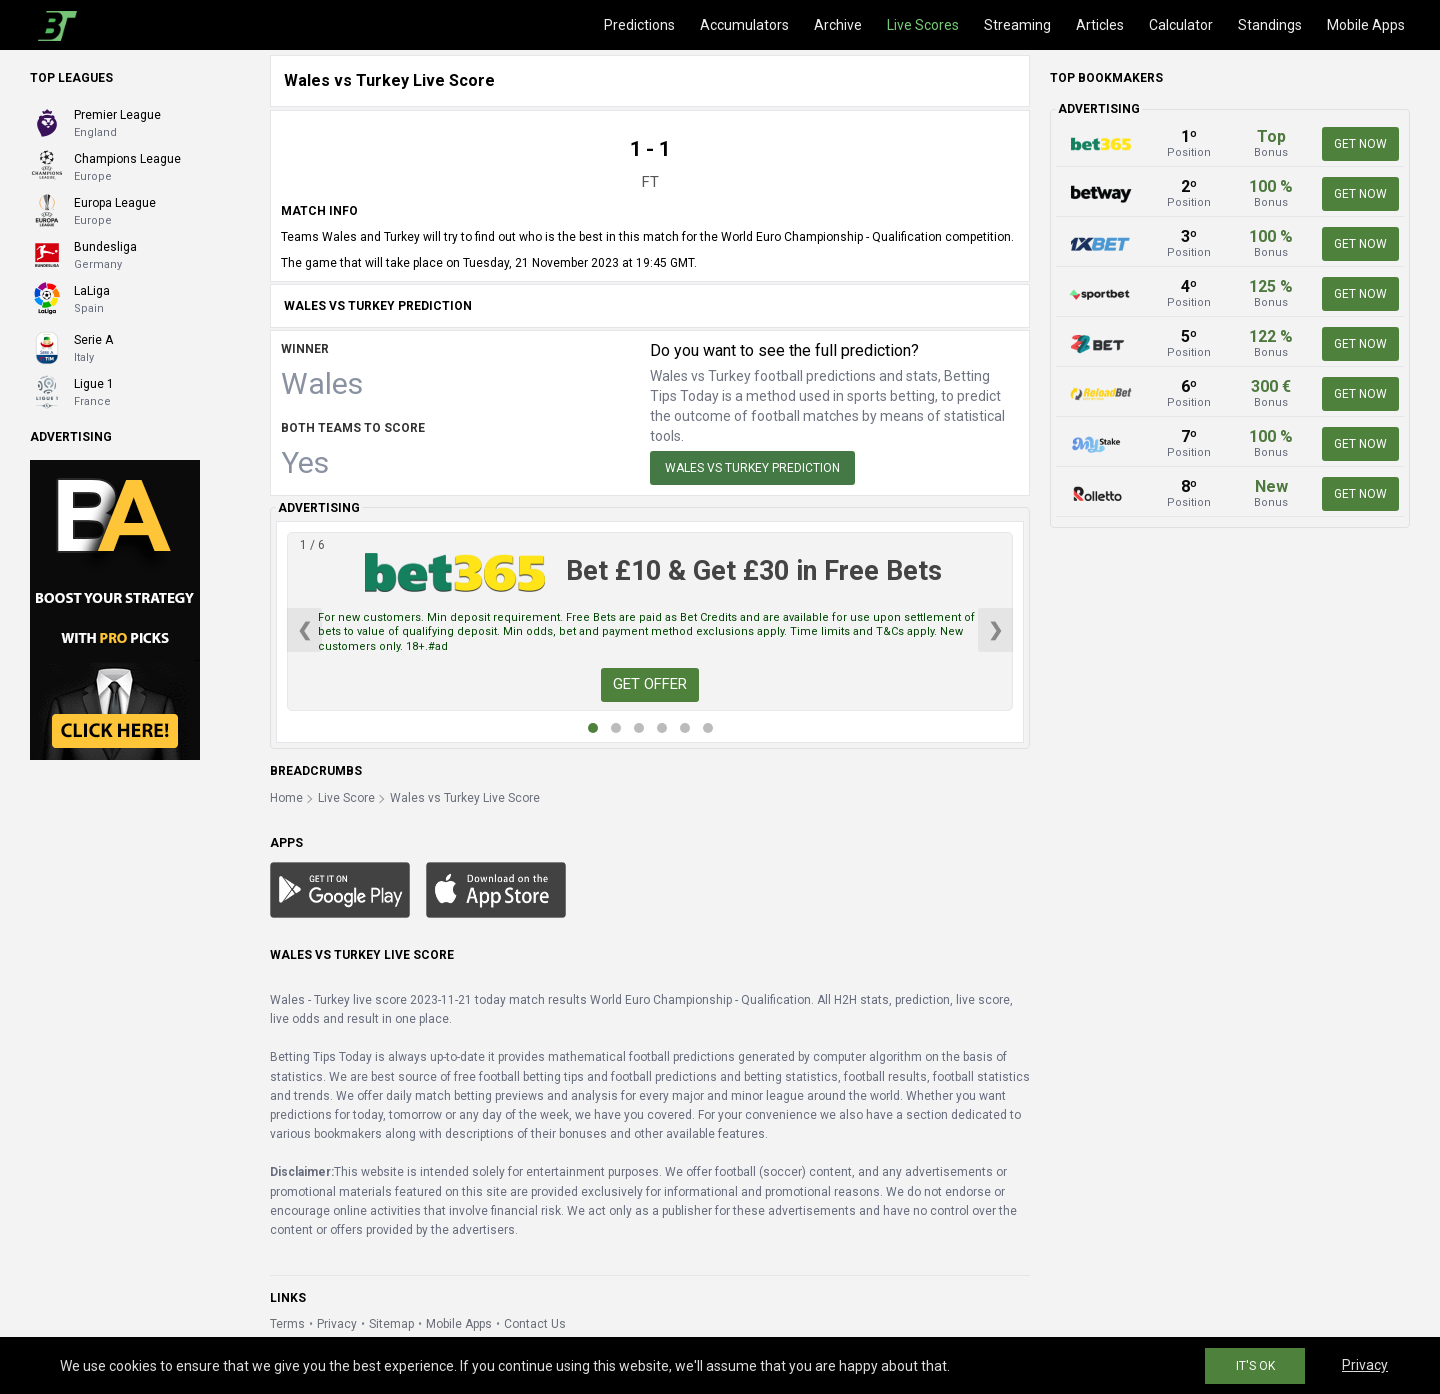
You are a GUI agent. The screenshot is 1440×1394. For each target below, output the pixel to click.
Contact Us (535, 1324)
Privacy (337, 1324)
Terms (287, 1324)
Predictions (639, 25)
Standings (1270, 25)
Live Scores (923, 25)
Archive (838, 25)
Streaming (1017, 25)
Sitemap (391, 1324)
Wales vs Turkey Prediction (752, 468)
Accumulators (744, 25)
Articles (1100, 25)
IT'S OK (1255, 1366)
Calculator (1181, 25)
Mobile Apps (1366, 25)
